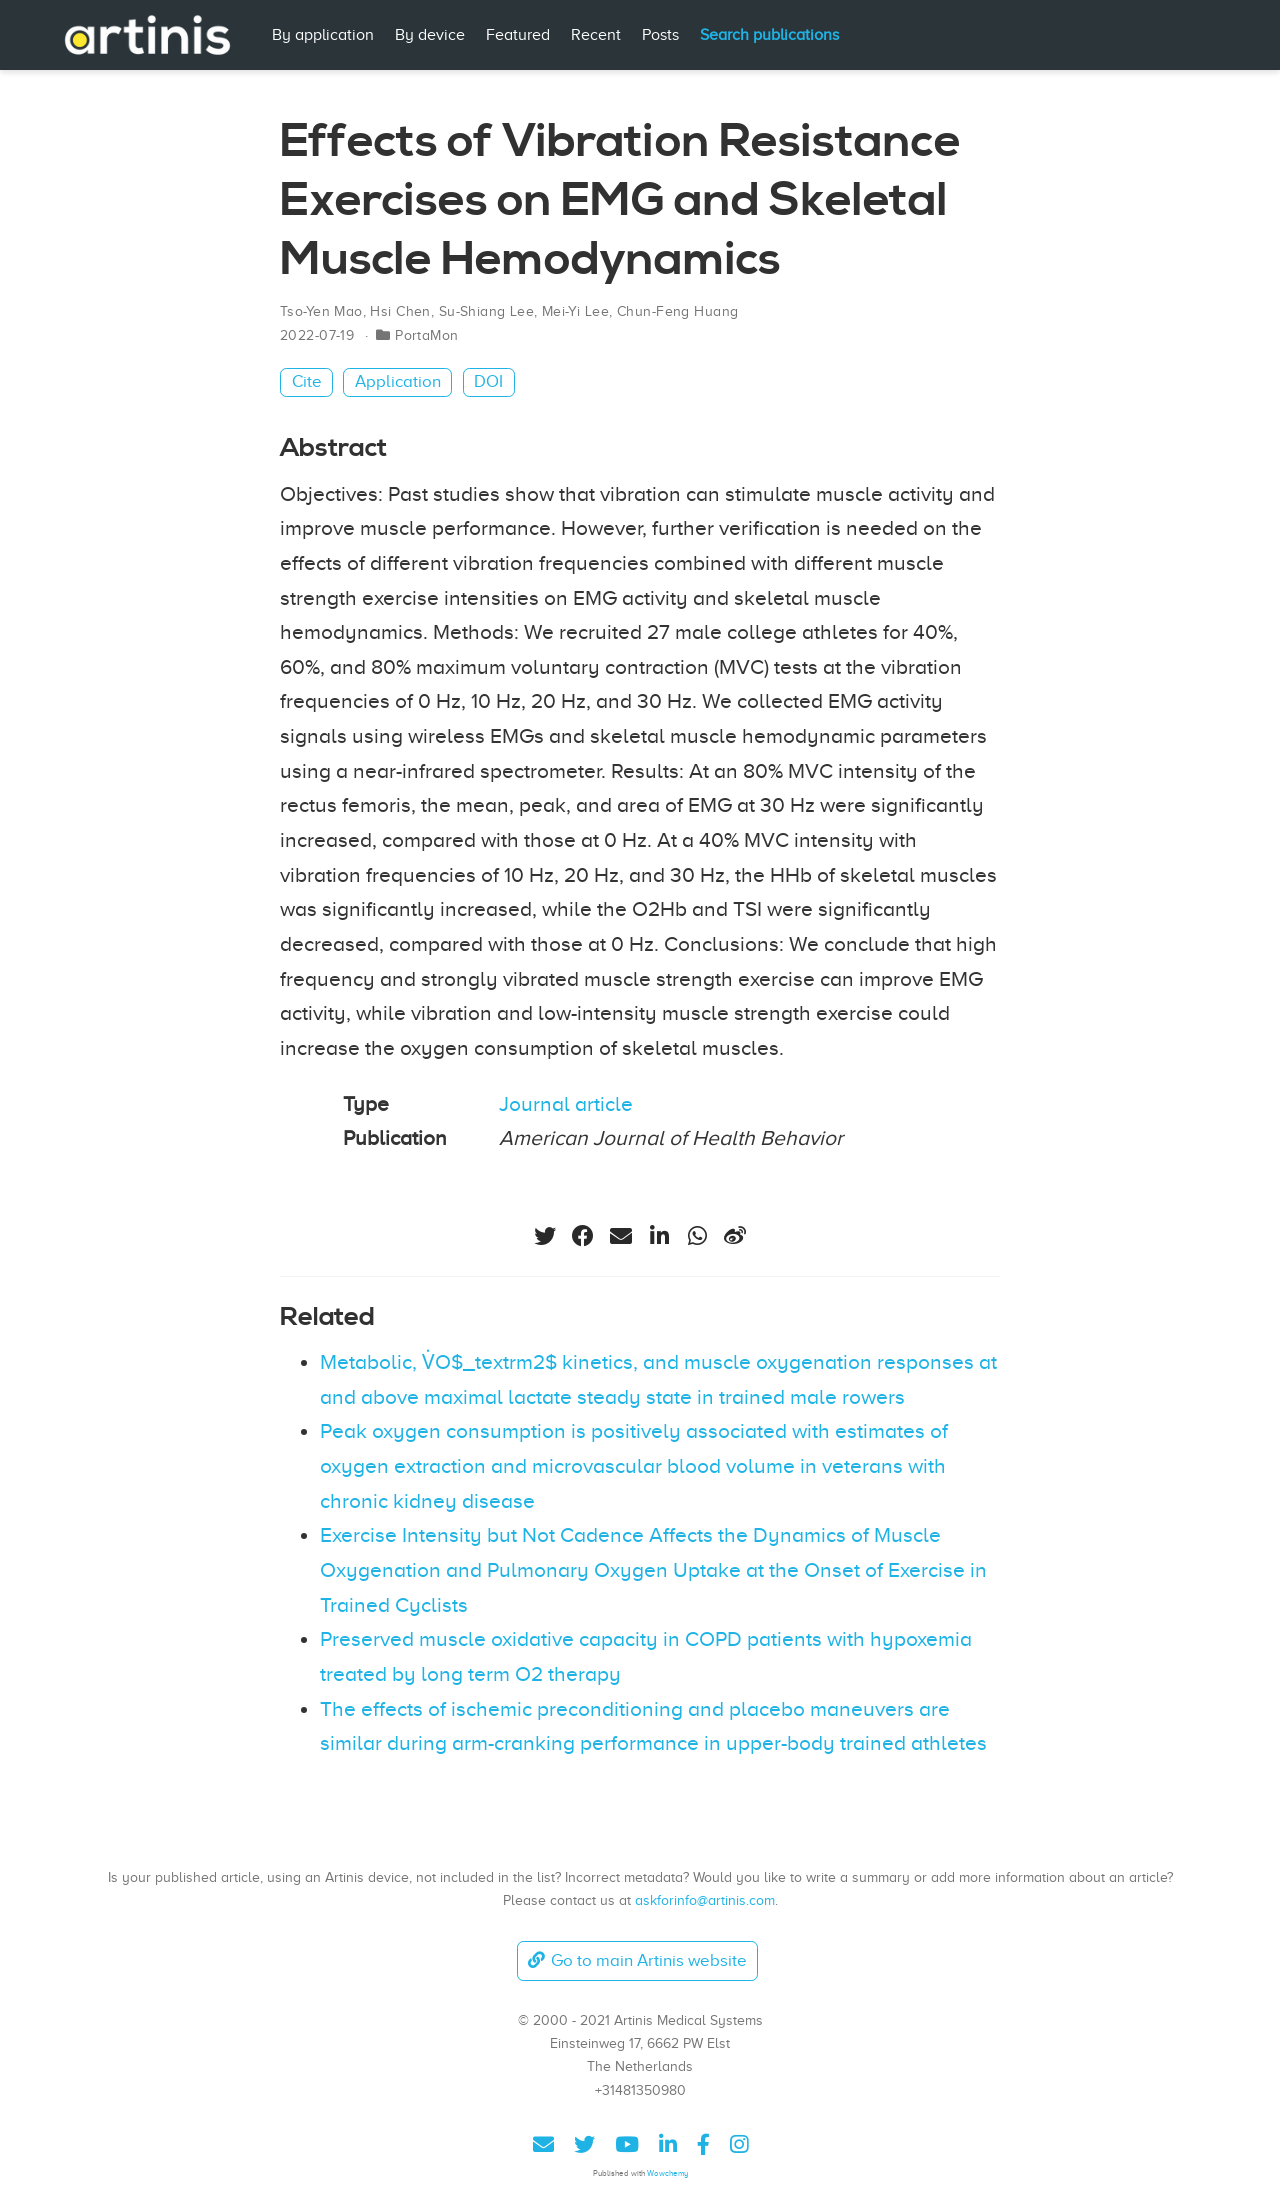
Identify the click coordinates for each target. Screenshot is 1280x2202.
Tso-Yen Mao (321, 311)
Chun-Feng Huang (677, 311)
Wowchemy (667, 2173)
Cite (307, 381)
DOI (488, 381)
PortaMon (426, 335)
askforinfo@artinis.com (705, 1900)
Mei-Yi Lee (575, 311)
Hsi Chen (400, 311)
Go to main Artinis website (637, 1960)
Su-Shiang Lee (486, 311)
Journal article (566, 1104)
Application (398, 381)
